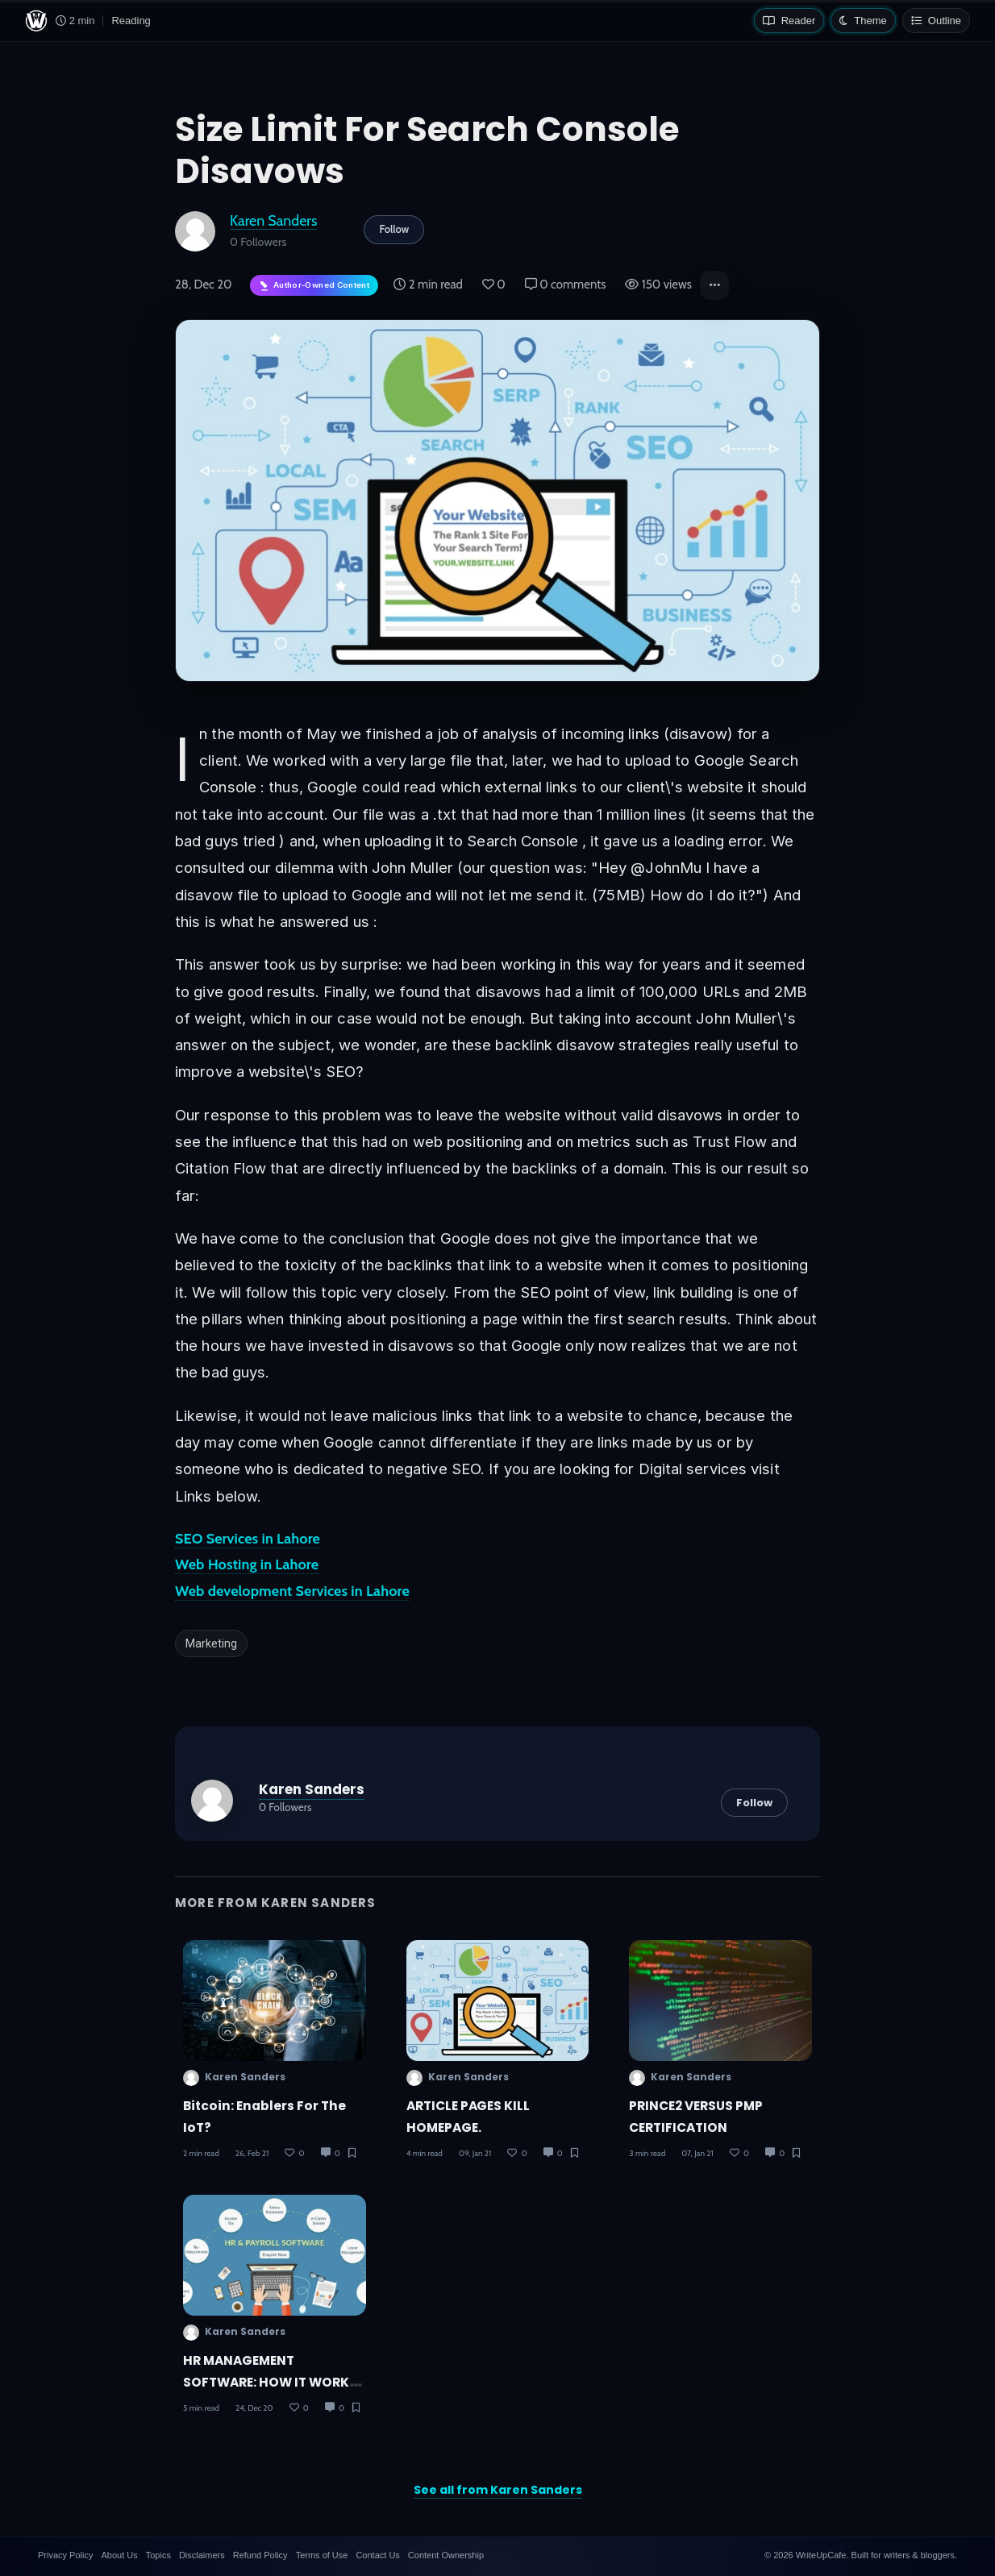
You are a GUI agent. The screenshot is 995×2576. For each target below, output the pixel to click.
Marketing (211, 1643)
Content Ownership (446, 2555)
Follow (394, 228)
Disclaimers (202, 2555)
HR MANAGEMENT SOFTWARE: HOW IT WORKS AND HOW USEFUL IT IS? (270, 2382)
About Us (119, 2555)
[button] (714, 285)
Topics (158, 2555)
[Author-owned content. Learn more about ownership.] (314, 286)
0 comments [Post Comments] (565, 284)
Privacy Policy (65, 2555)
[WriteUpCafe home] (36, 21)
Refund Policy (260, 2555)
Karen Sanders (273, 220)
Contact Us (377, 2555)
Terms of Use (322, 2555)
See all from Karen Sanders (498, 2490)
